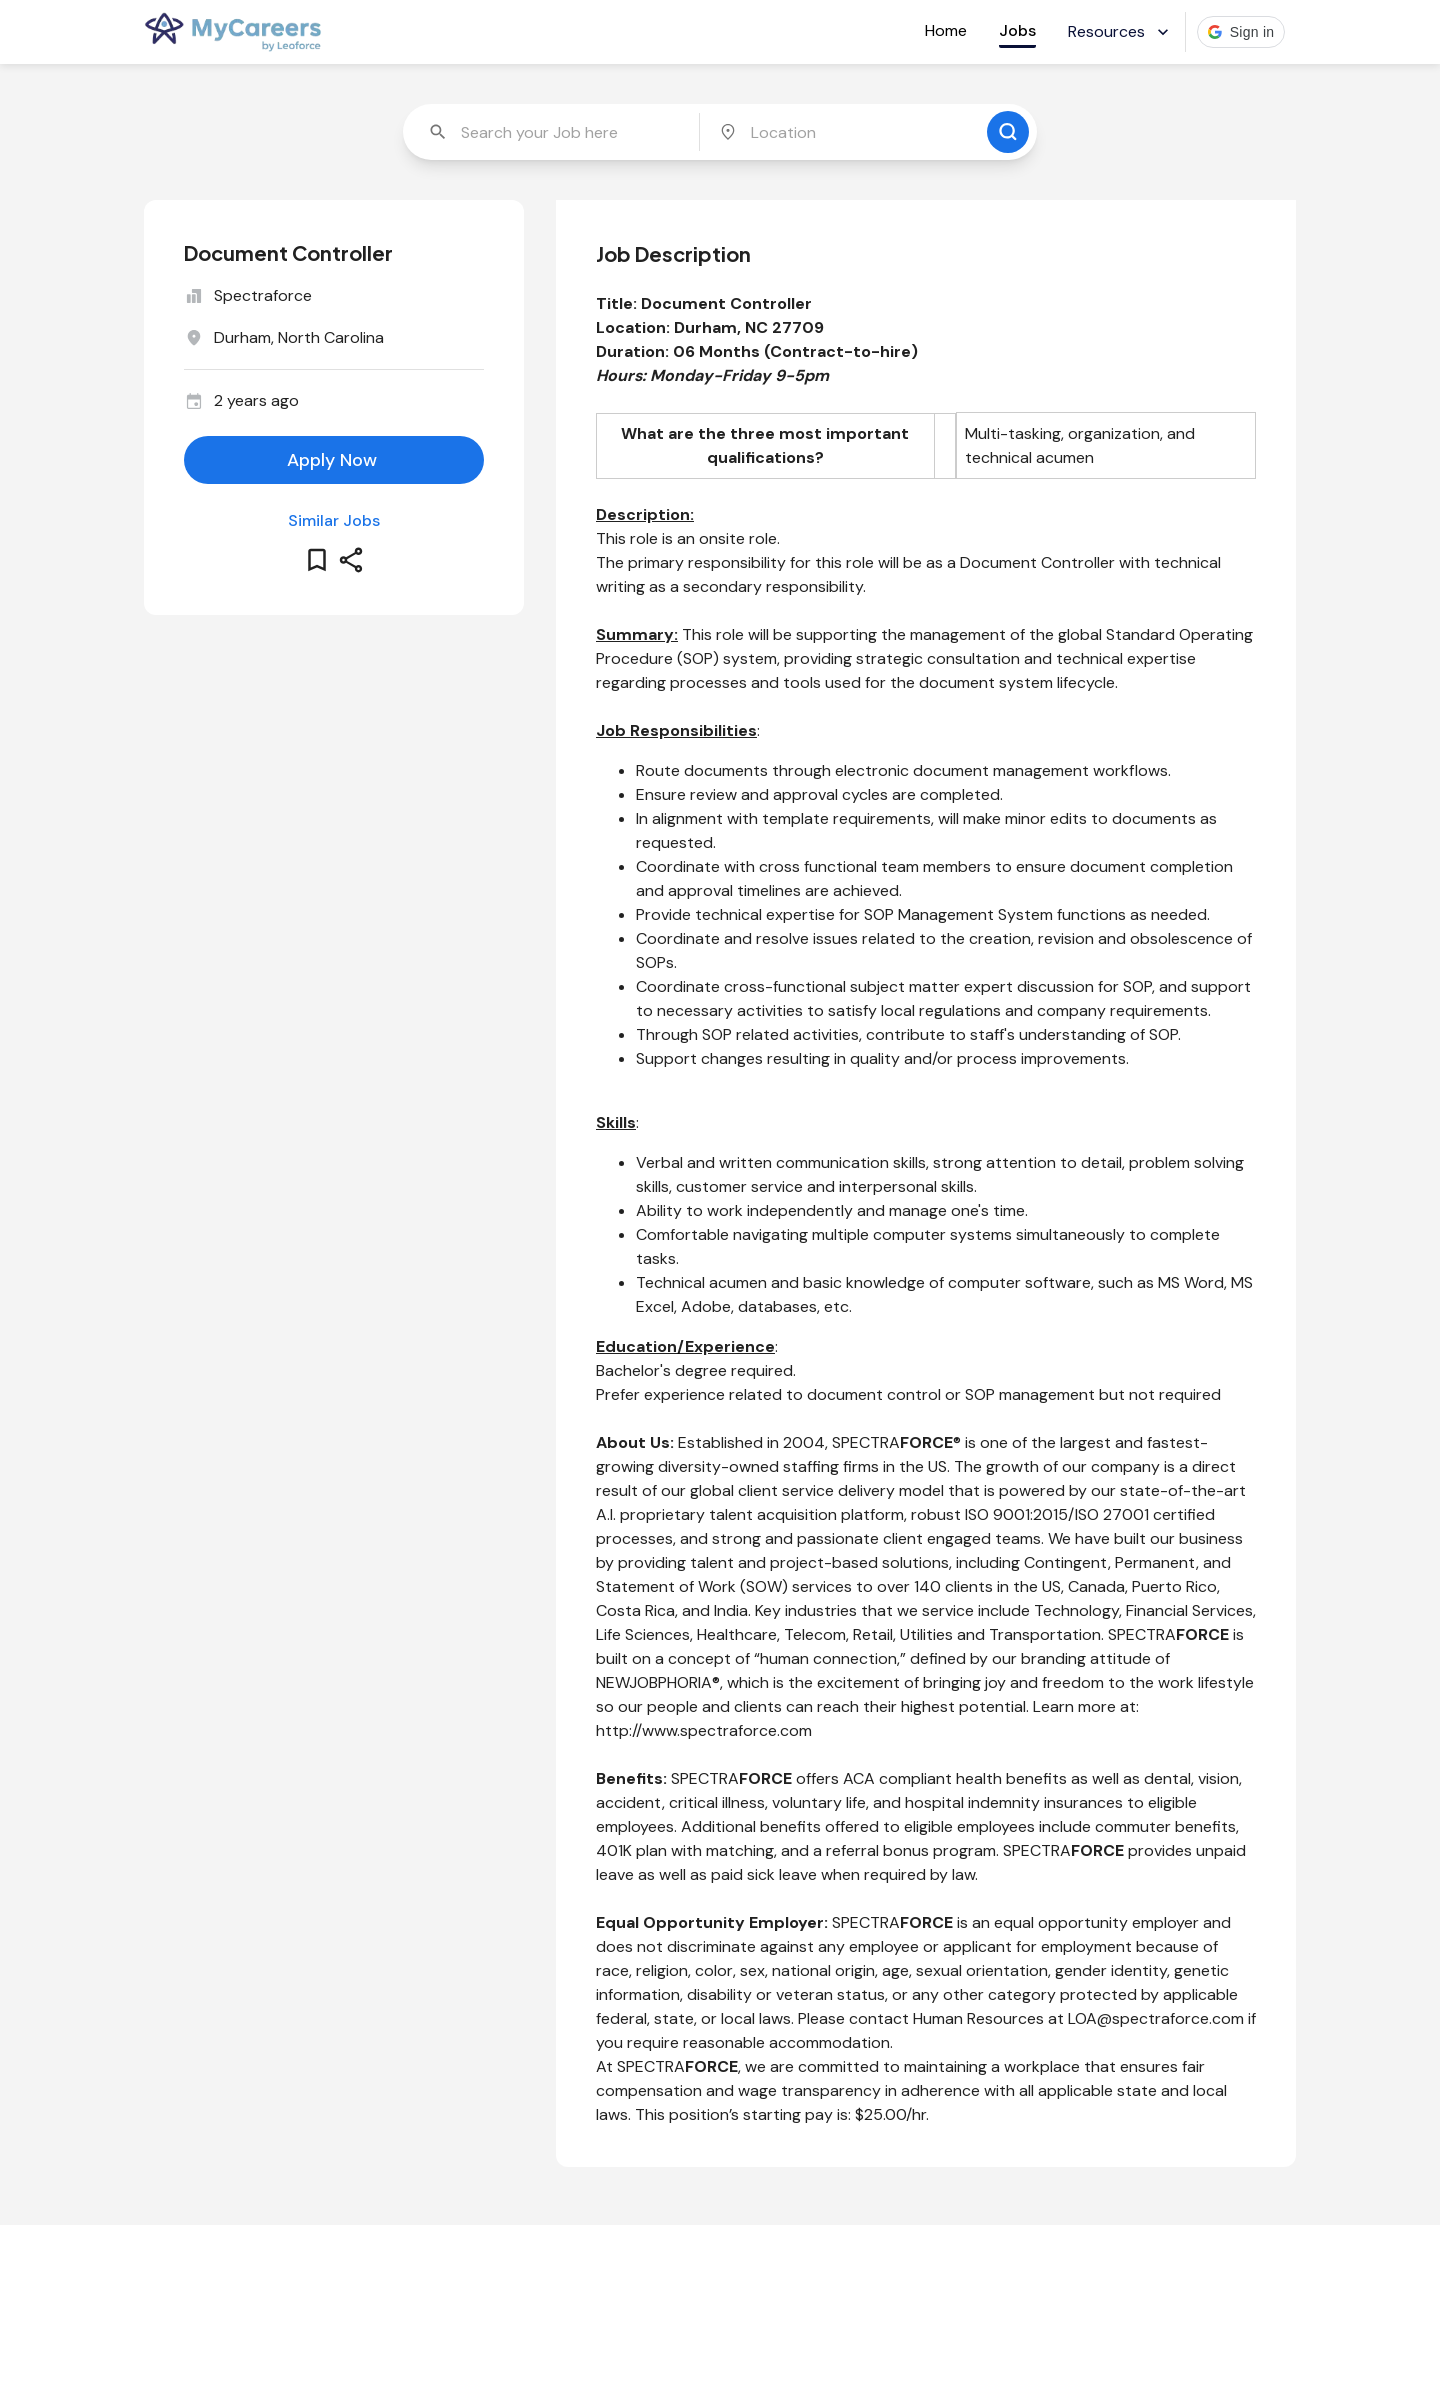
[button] (1241, 32)
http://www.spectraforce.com (704, 1730)
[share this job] (351, 560)
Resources (1120, 31)
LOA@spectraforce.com (1156, 2018)
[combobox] (553, 132)
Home (946, 30)
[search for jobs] (1008, 132)
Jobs (1017, 30)
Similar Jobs (334, 520)
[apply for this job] (334, 460)
